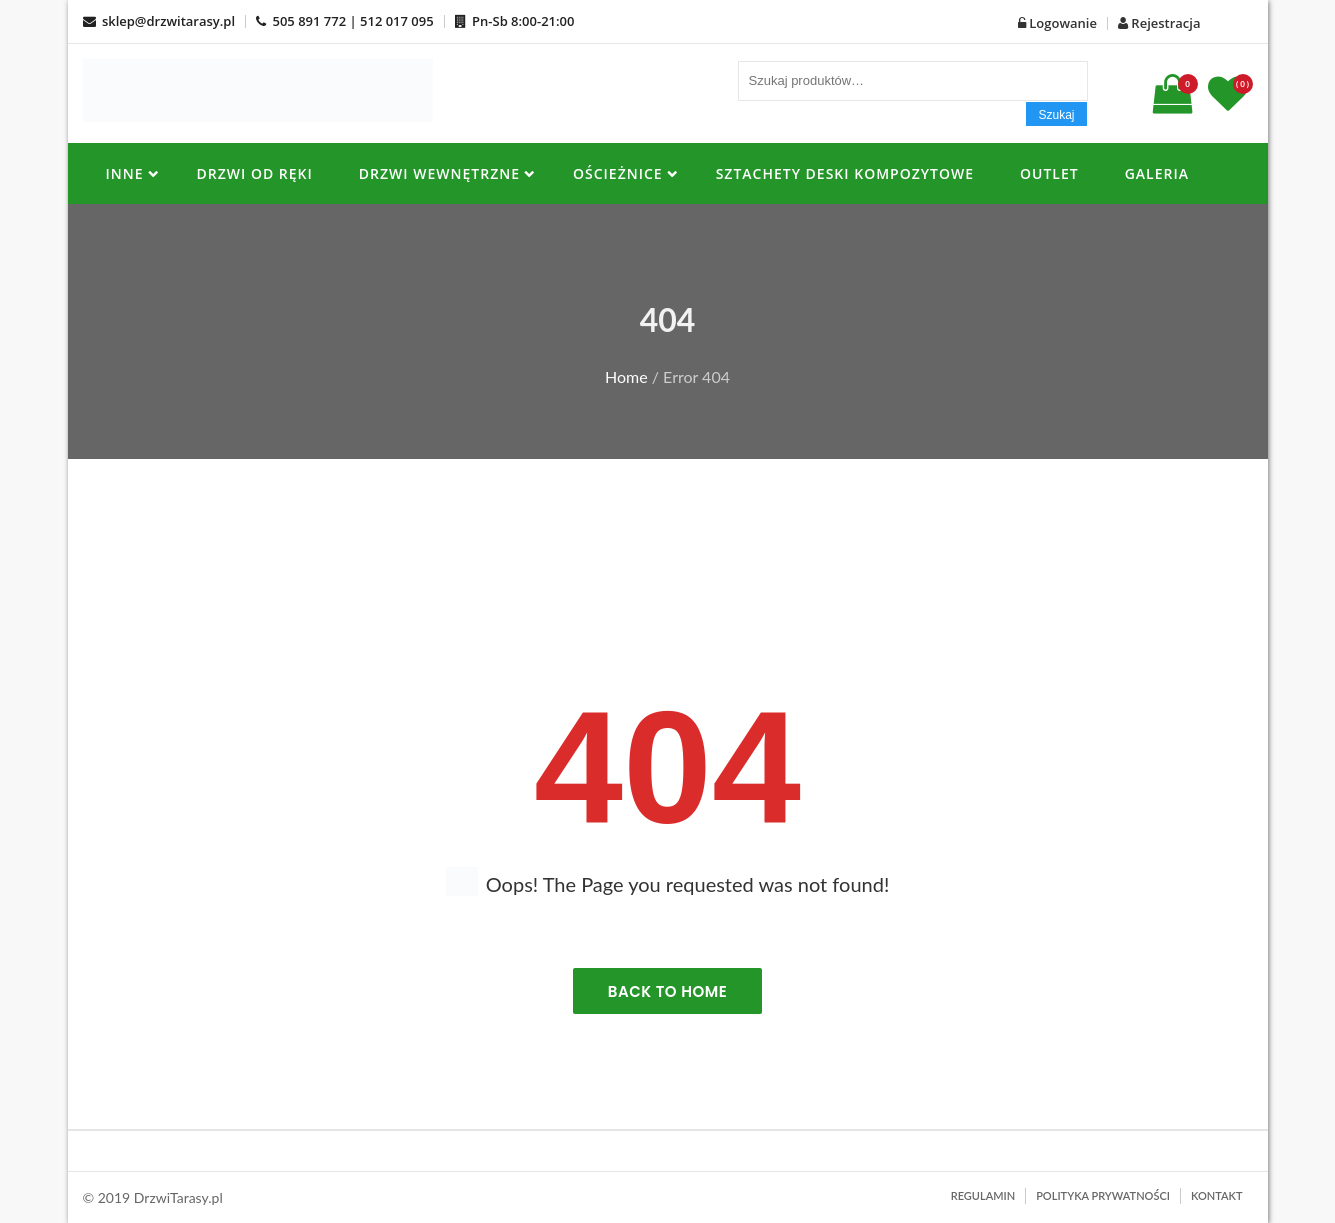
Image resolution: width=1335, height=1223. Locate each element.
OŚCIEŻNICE (618, 173)
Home (626, 376)
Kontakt (1217, 1195)
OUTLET (1049, 173)
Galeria (1157, 173)
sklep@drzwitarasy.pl (159, 21)
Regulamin (983, 1195)
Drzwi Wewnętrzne (439, 173)
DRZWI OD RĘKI (255, 173)
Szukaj (1056, 115)
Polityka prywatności (1103, 1195)
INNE (125, 173)
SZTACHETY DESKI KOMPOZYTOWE (845, 173)
